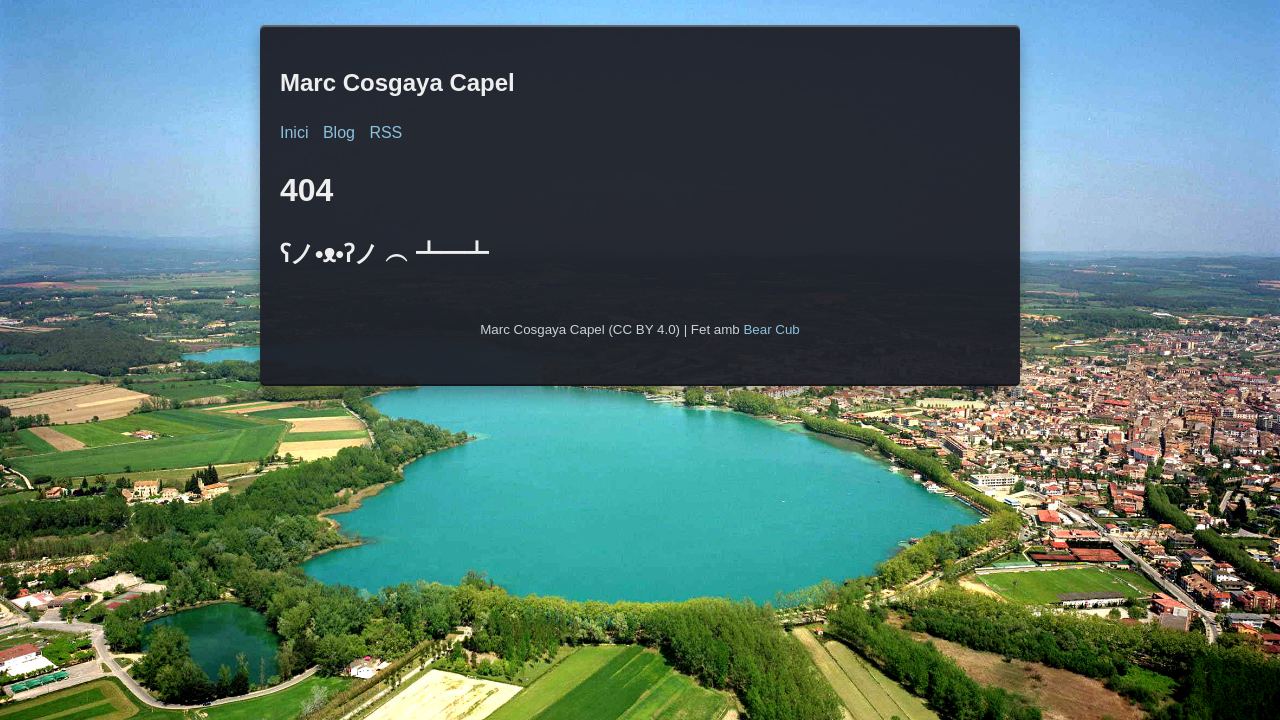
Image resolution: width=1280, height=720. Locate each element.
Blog (339, 132)
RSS (385, 132)
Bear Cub (771, 329)
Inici (294, 132)
